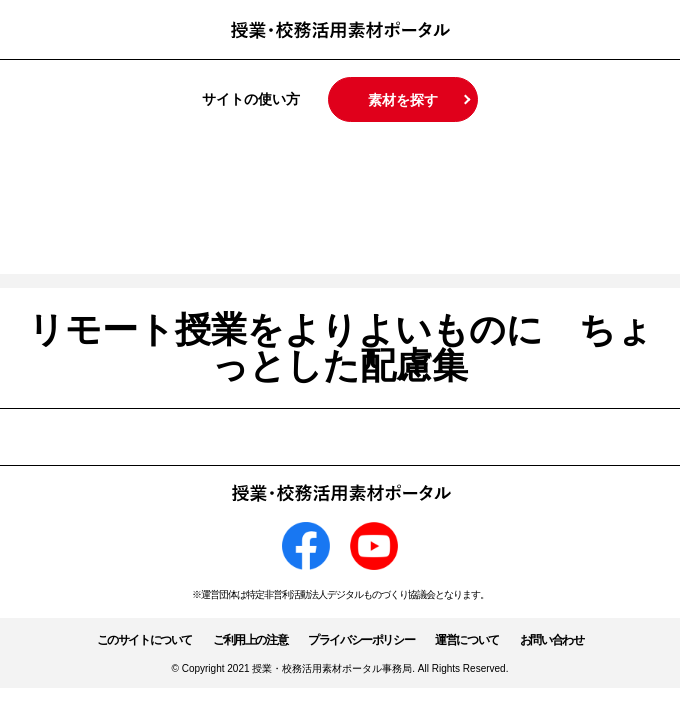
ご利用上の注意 (250, 640)
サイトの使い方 (251, 99)
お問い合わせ (552, 640)
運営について (467, 640)
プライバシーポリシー (361, 640)
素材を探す (403, 100)
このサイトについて (144, 640)
